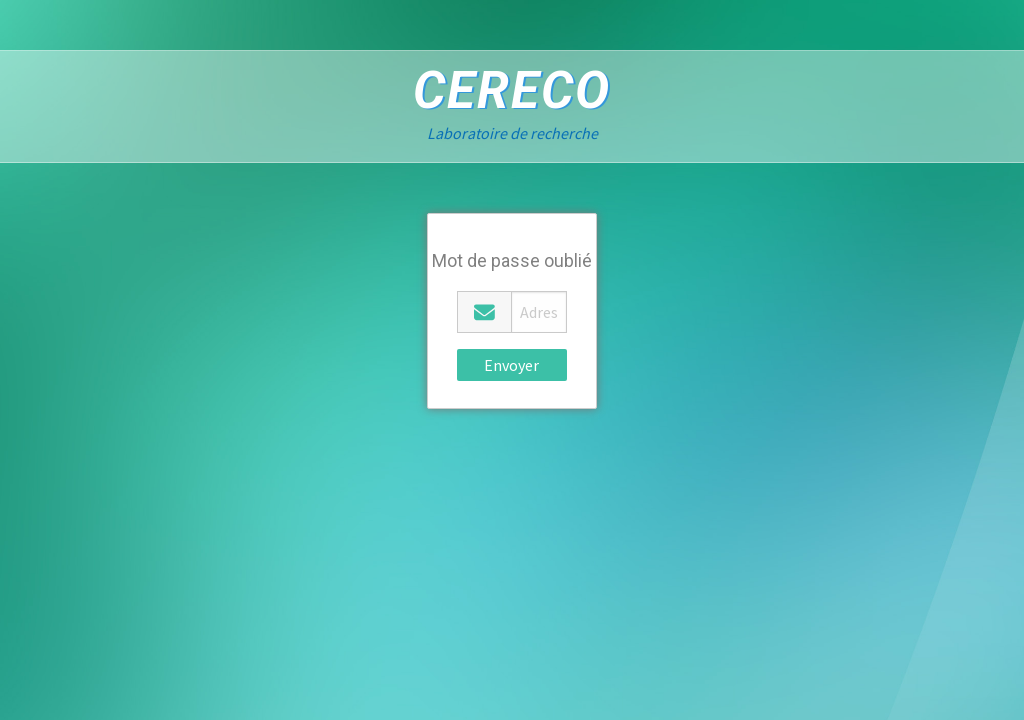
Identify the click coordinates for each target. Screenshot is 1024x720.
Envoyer (511, 365)
